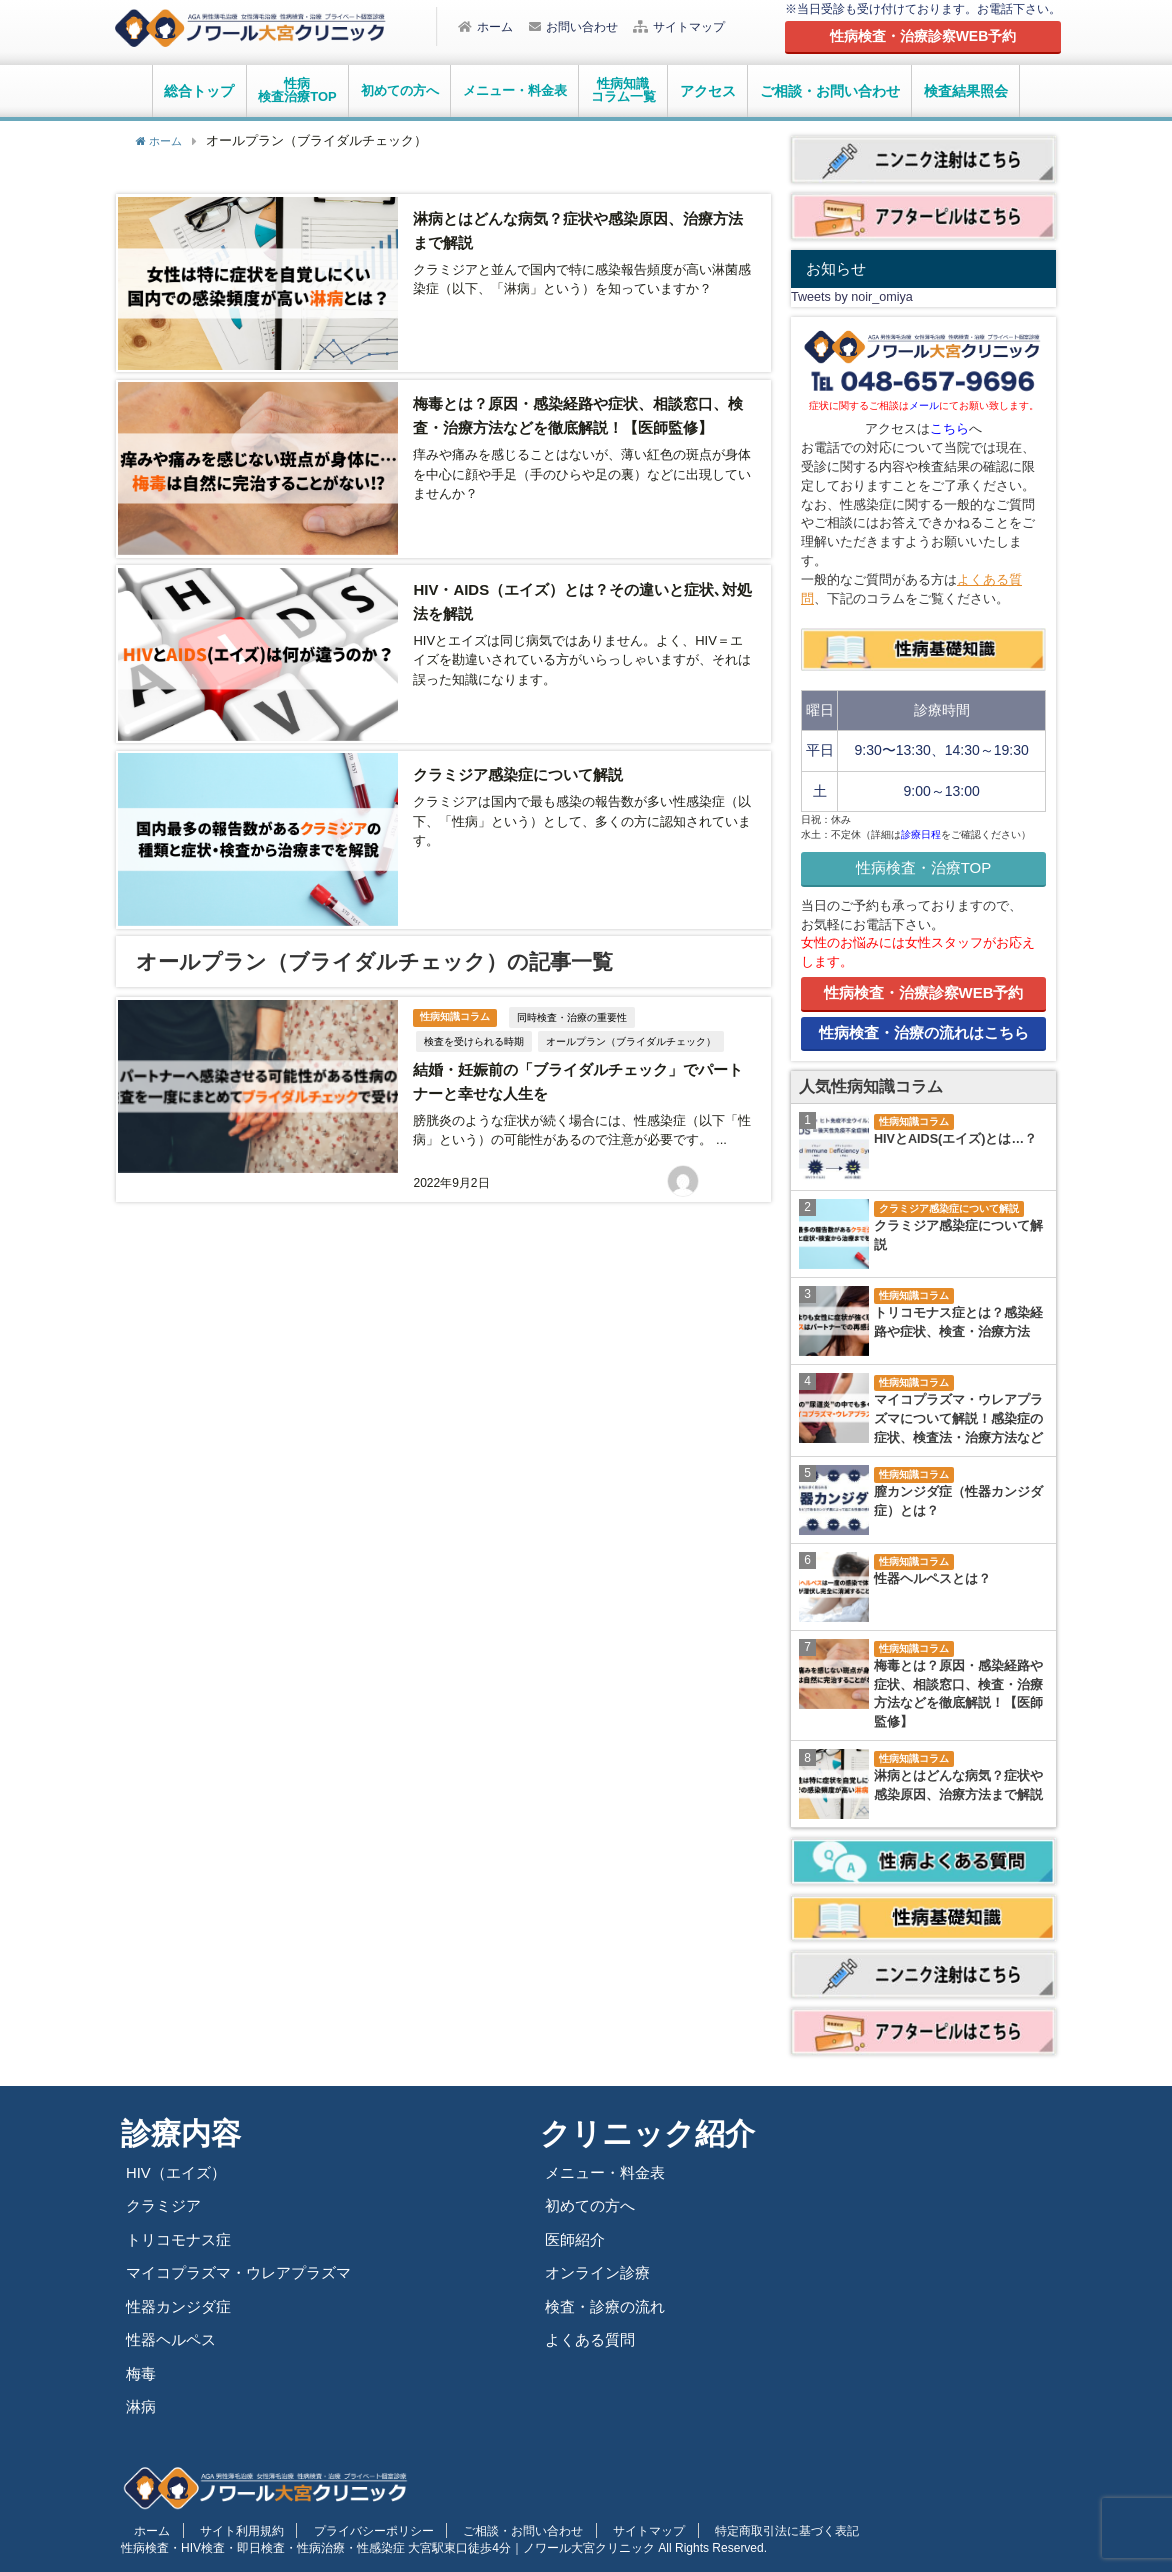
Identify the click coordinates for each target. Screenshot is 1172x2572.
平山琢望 (732, 1154)
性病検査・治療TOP (924, 867)
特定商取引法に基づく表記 (702, 2530)
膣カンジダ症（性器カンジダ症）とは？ (958, 1501)
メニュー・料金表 (609, 2172)
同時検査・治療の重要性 (576, 993)
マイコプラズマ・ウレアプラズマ (246, 2272)
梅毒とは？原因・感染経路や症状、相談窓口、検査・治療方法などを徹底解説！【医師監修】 (958, 1694)
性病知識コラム (456, 992)
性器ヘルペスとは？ (932, 1579)
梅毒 (142, 2373)
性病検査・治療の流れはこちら (924, 1032)
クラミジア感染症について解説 (523, 756)
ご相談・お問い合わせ (830, 91)
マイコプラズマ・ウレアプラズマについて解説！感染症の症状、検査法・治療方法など (958, 1419)
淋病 (142, 2406)
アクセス (708, 91)
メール (924, 405)
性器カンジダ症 (182, 2306)
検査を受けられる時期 (472, 1017)
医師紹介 (577, 2239)
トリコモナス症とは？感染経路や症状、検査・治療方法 (958, 1322)
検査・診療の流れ (609, 2306)
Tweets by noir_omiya (852, 297)
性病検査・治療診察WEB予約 (924, 992)
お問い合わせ (573, 27)
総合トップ (199, 91)
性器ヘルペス (174, 2339)
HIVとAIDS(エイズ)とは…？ (955, 1139)
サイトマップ (679, 27)
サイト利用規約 (218, 2530)
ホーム (485, 27)
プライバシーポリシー (335, 2530)
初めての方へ (593, 2205)
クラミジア (166, 2205)
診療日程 (921, 834)
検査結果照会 (966, 91)
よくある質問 (593, 2339)
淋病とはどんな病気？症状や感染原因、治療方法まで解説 (958, 1785)
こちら (949, 429)
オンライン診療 (601, 2272)
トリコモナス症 (182, 2239)
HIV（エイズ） (179, 2172)
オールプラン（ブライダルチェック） (629, 1017)
